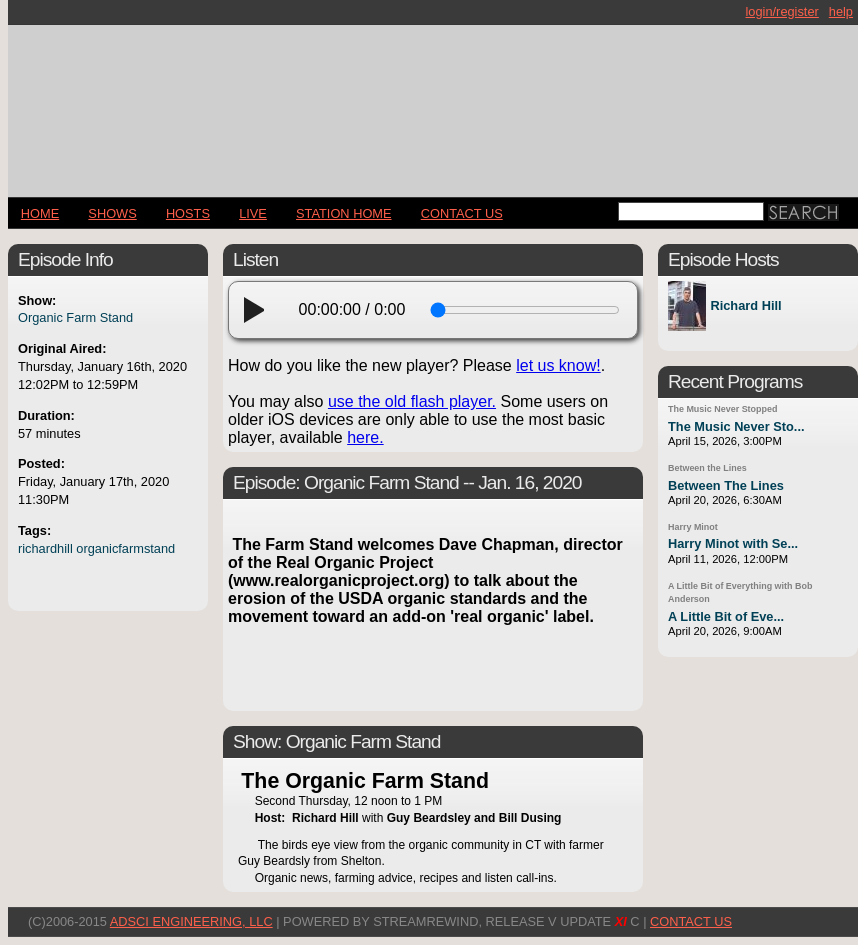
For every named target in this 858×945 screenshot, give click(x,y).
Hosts (188, 213)
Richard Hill (745, 306)
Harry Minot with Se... (733, 543)
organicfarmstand (125, 548)
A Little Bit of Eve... (726, 616)
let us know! (558, 365)
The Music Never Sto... (736, 426)
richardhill (45, 548)
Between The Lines (726, 485)
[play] (260, 310)
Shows (112, 213)
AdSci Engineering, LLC (191, 921)
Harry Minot (693, 527)
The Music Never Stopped (722, 409)
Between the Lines (707, 468)
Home (40, 213)
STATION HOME (344, 213)
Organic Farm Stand (75, 317)
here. (365, 437)
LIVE (253, 213)
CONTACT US (462, 213)
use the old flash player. (412, 401)
